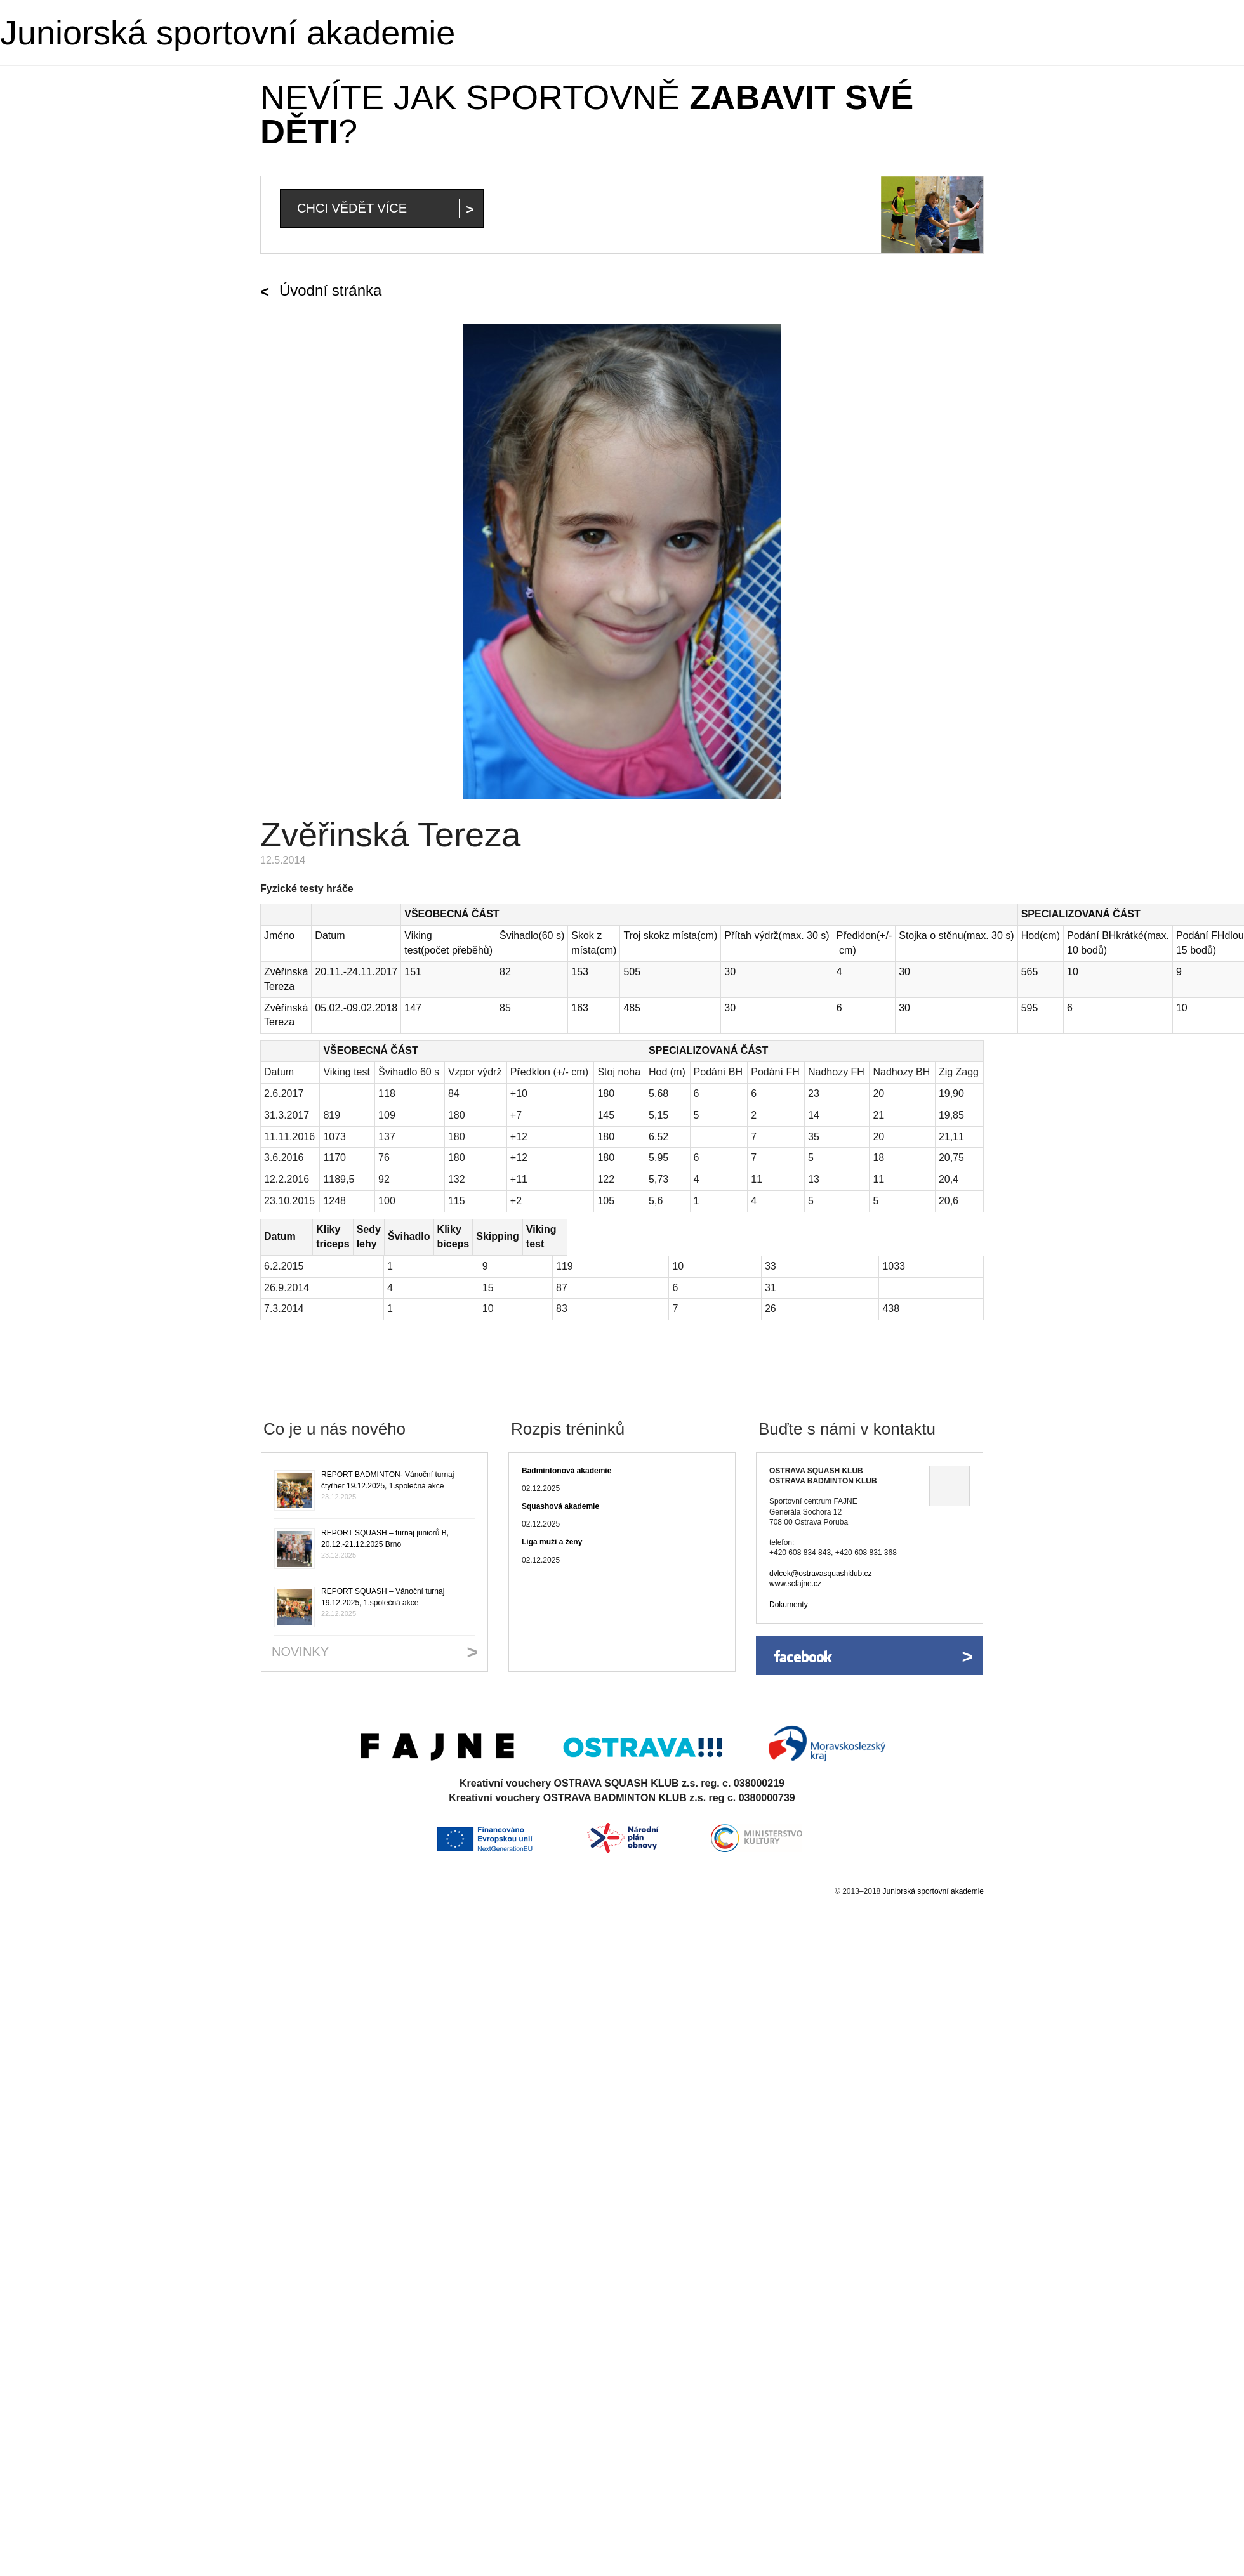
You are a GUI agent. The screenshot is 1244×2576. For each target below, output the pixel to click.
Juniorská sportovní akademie (227, 32)
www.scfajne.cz (795, 1569)
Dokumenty (788, 1590)
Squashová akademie (560, 1491)
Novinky (300, 1637)
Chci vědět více (352, 208)
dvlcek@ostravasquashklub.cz (820, 1558)
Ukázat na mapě (949, 1471)
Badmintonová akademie (566, 1456)
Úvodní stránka (330, 290)
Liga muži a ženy (552, 1527)
